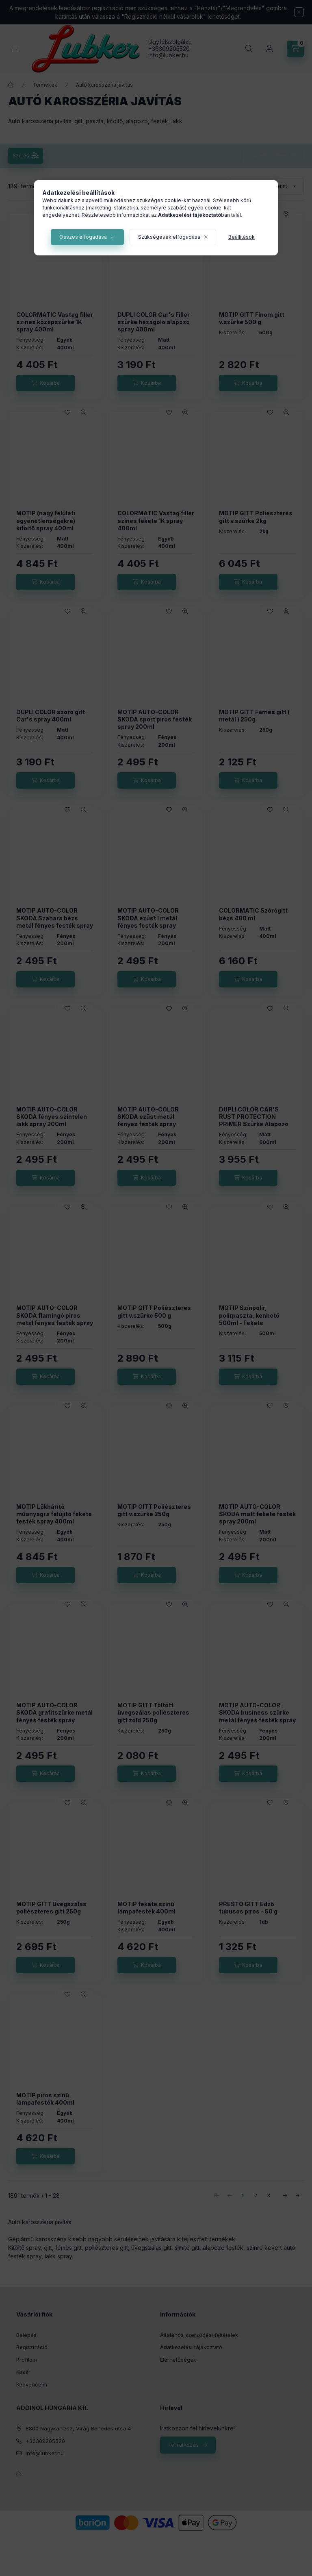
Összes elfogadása (83, 237)
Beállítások (241, 237)
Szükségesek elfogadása (169, 237)
